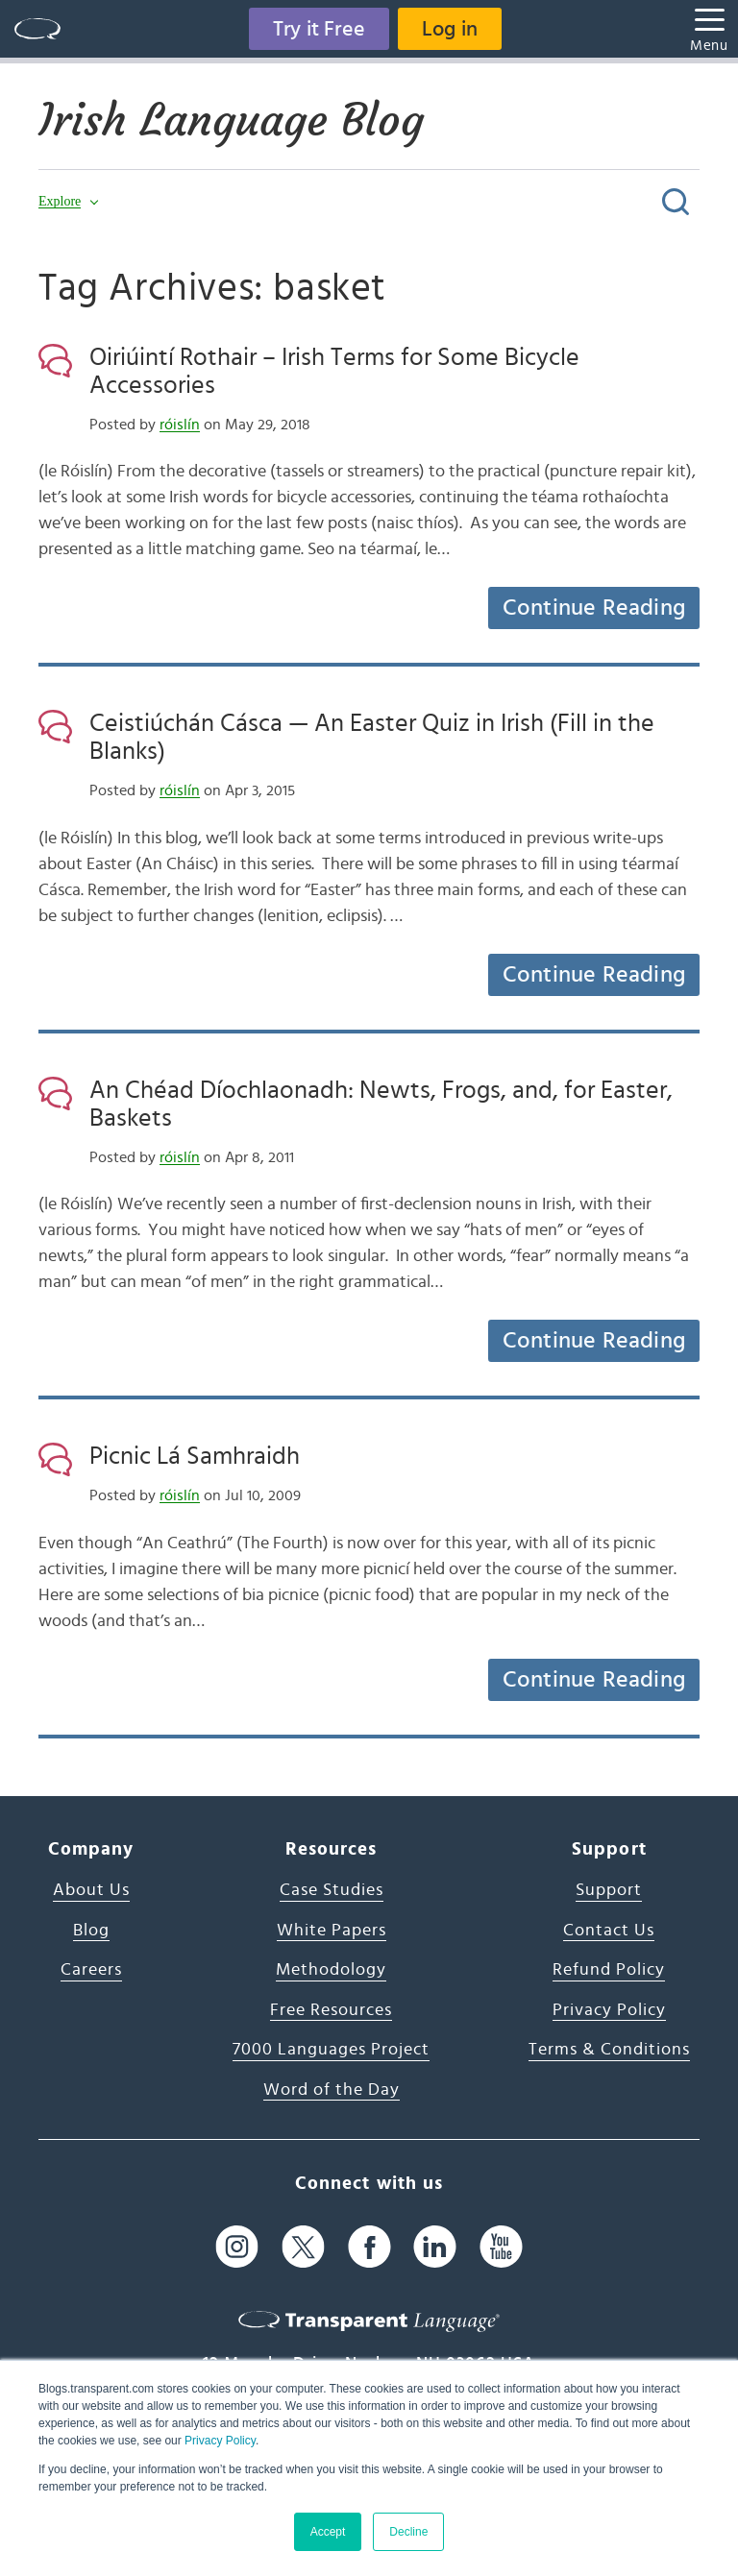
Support (609, 1890)
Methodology (331, 1970)
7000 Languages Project (331, 2049)
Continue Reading (594, 608)
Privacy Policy (220, 2440)
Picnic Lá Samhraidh (194, 1456)
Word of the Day (331, 2090)
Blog (91, 1930)
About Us (91, 1890)
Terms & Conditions (609, 2049)
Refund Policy (609, 1970)
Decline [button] (408, 2532)
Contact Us (608, 1930)
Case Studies (331, 1890)
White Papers (331, 1930)
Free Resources (331, 2010)
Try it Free (319, 28)
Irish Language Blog (231, 120)
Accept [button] (328, 2532)
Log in (450, 28)
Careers (91, 1970)
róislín (180, 424)
